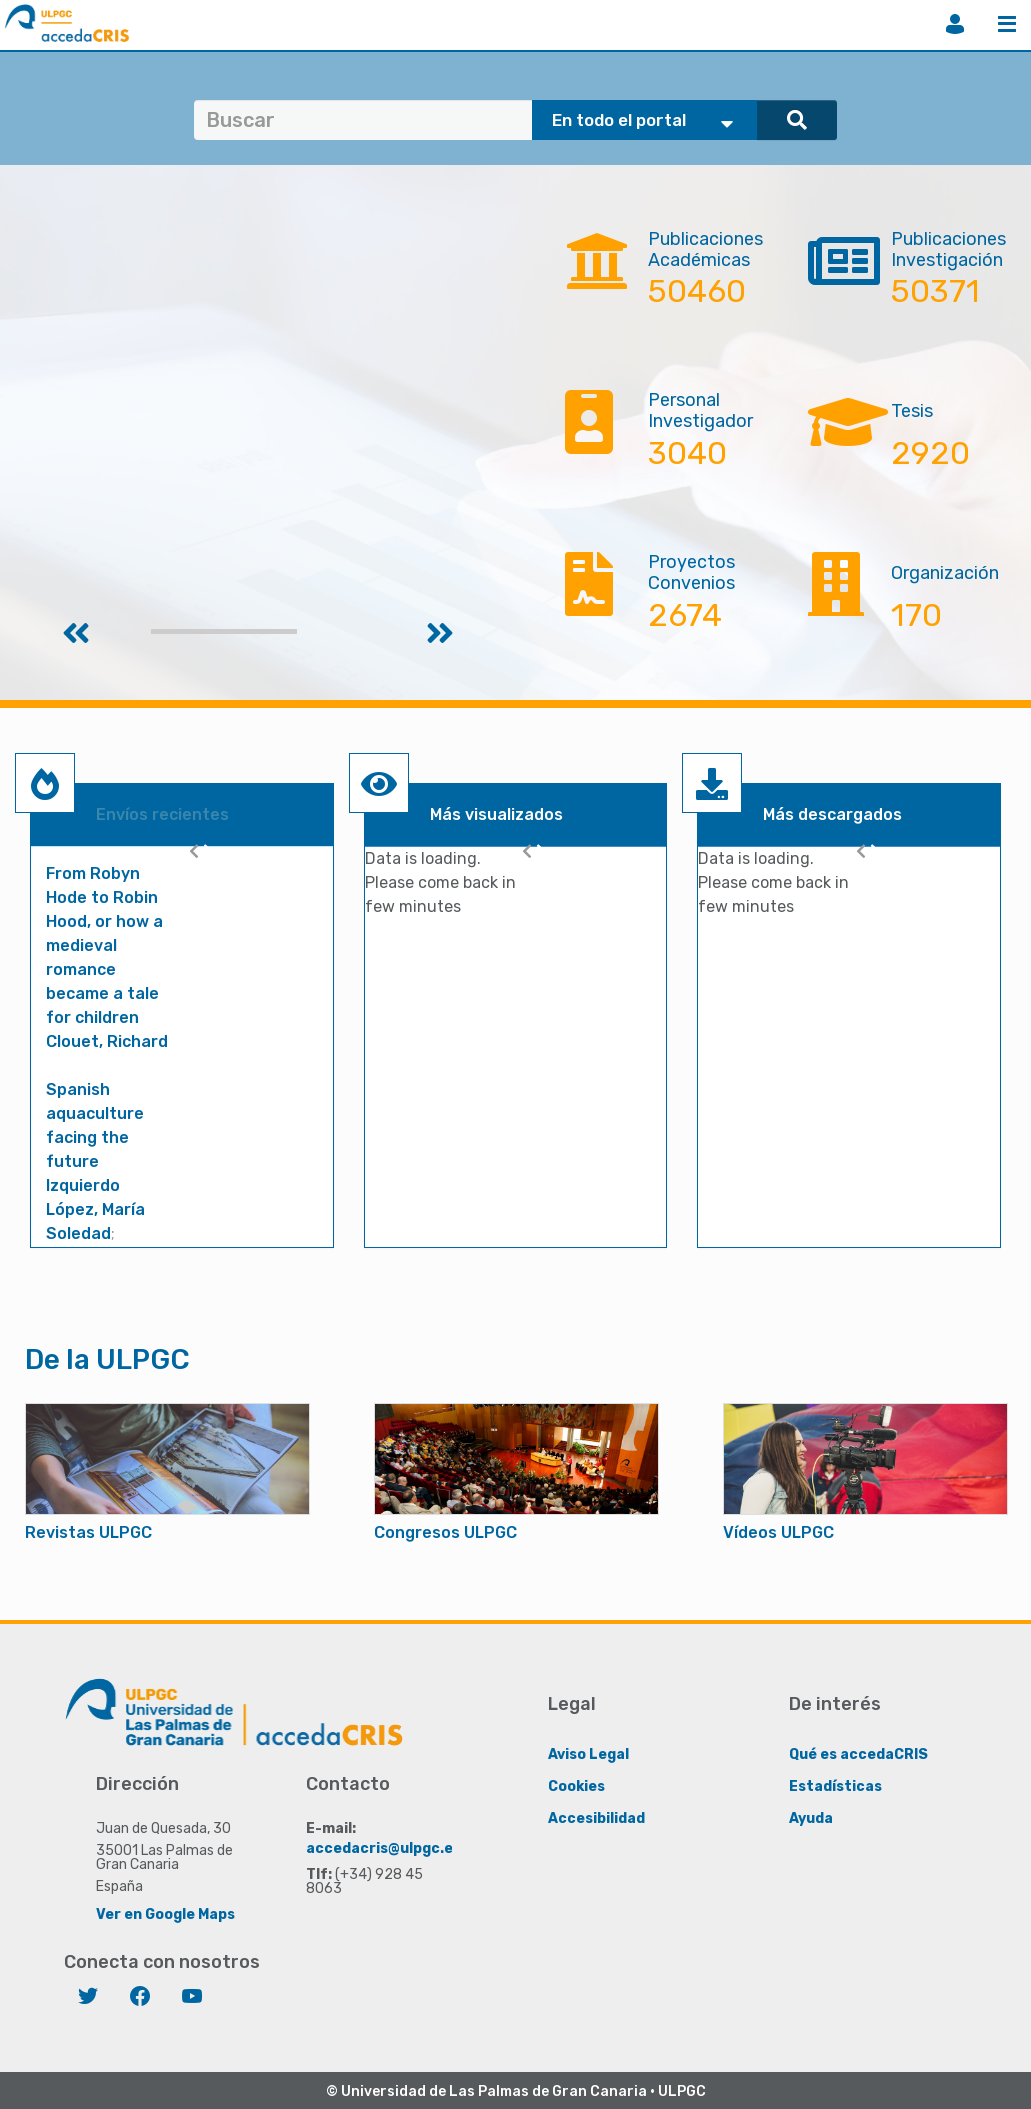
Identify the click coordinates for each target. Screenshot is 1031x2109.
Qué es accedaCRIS (858, 1753)
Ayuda (811, 1817)
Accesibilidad (596, 1817)
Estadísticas (835, 1785)
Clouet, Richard (107, 1041)
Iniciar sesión (955, 24)
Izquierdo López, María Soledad (95, 1209)
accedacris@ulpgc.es (383, 1847)
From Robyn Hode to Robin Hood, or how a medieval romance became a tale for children (104, 945)
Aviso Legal (588, 1753)
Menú (1007, 24)
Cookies (576, 1785)
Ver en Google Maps (165, 1913)
